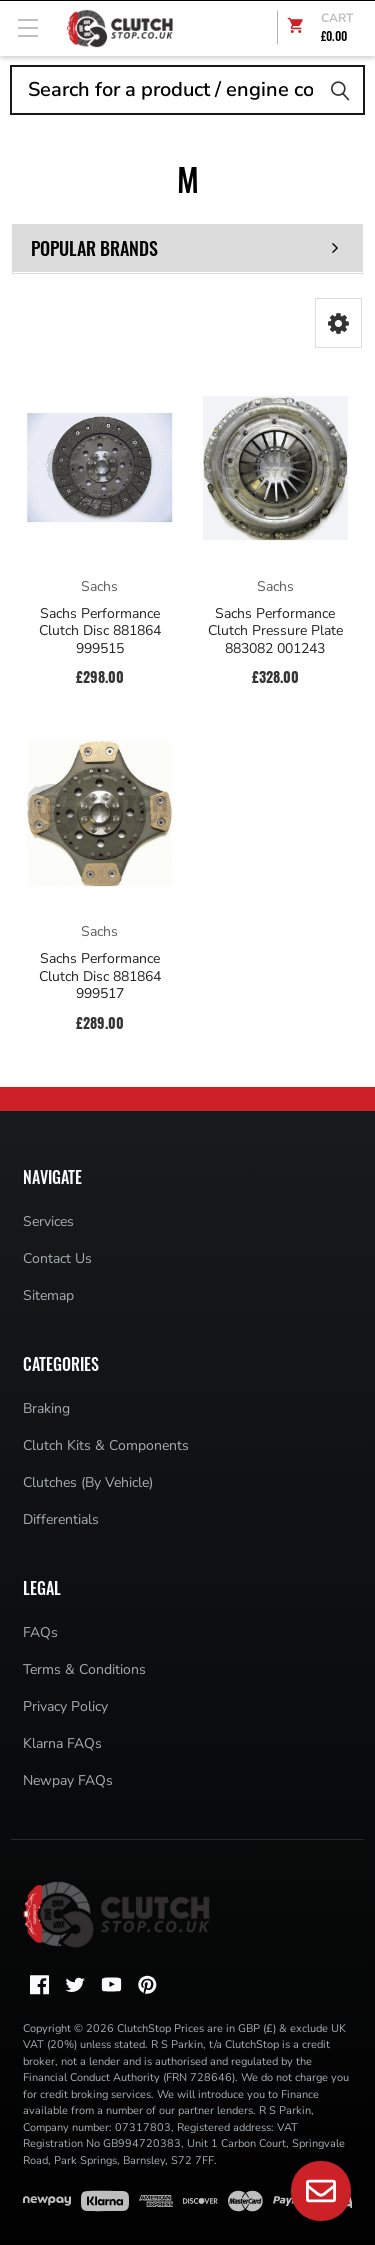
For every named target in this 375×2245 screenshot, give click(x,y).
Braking (46, 1408)
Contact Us (57, 1258)
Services (48, 1221)
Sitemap (48, 1295)
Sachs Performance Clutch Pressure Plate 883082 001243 (275, 631)
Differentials (61, 1519)
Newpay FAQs (68, 1780)
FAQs (40, 1632)
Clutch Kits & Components (106, 1445)
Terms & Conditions (84, 1669)
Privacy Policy (65, 1706)
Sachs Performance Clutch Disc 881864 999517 (100, 976)
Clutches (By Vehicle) (88, 1482)
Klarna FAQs (62, 1743)
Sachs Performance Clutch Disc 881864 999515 (100, 631)
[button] (338, 323)
